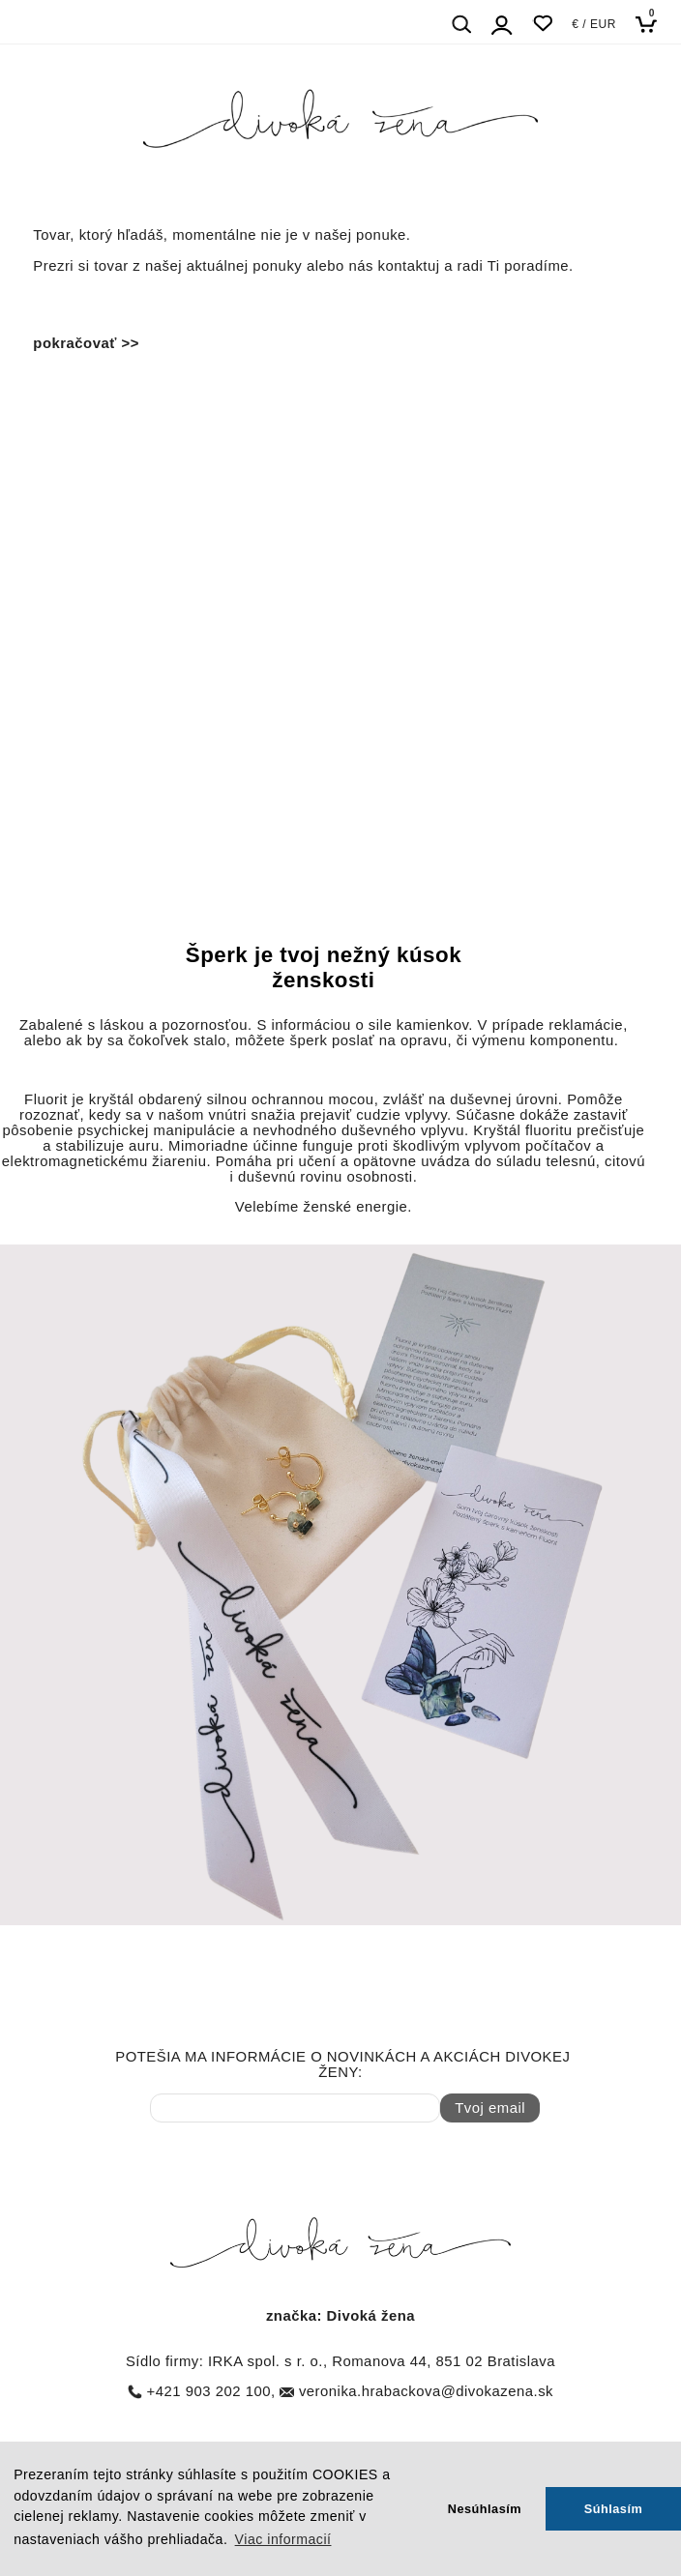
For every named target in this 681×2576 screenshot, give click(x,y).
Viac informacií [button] (283, 2539)
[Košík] (651, 24)
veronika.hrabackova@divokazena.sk (426, 2391)
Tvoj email (490, 2108)
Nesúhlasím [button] (484, 2509)
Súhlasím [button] (613, 2509)
